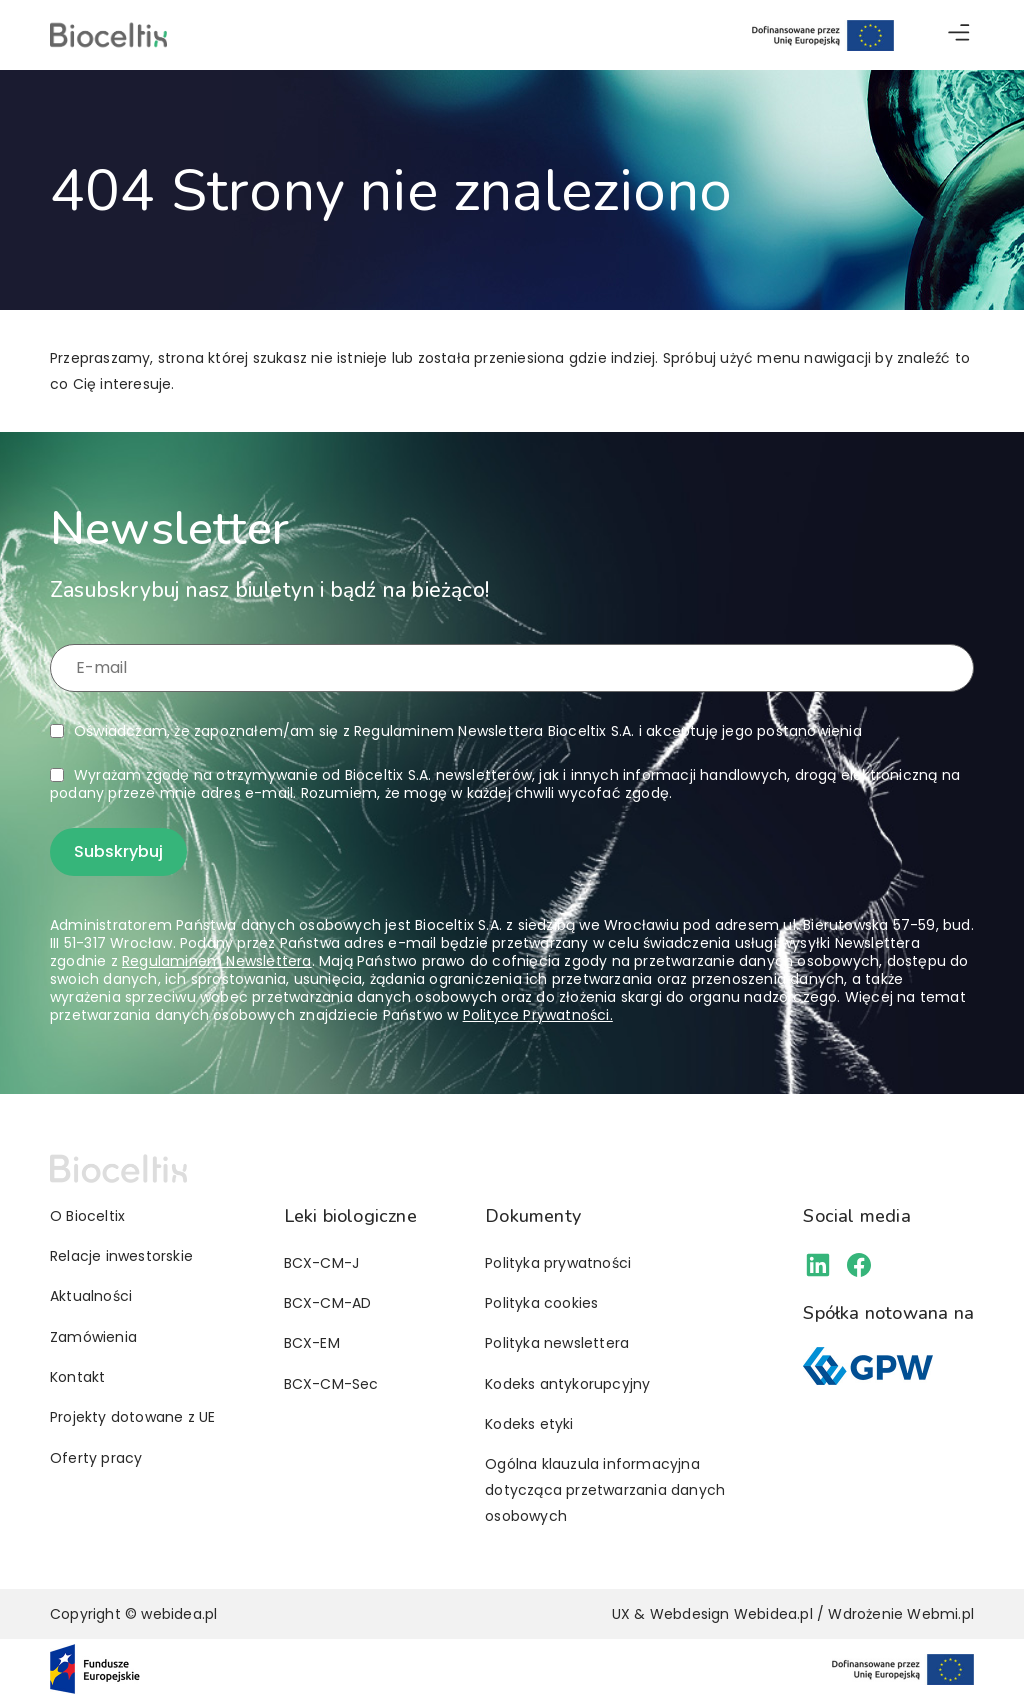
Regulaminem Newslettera (217, 961)
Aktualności (91, 1296)
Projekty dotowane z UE (132, 1417)
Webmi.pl (940, 1614)
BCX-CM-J (322, 1263)
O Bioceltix (87, 1216)
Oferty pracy (96, 1458)
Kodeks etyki (529, 1424)
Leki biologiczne (350, 1216)
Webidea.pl (773, 1614)
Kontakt (77, 1377)
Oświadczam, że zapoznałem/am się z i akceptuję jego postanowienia (468, 731)
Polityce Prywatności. (538, 1015)
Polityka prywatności (558, 1263)
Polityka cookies (541, 1303)
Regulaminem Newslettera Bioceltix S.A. (494, 731)
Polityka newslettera (557, 1343)
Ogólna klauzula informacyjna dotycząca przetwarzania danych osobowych (605, 1490)
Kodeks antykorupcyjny (567, 1384)
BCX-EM (312, 1343)
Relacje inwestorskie (121, 1256)
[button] (959, 35)
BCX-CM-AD (328, 1303)
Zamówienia (93, 1337)
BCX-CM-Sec (331, 1384)
